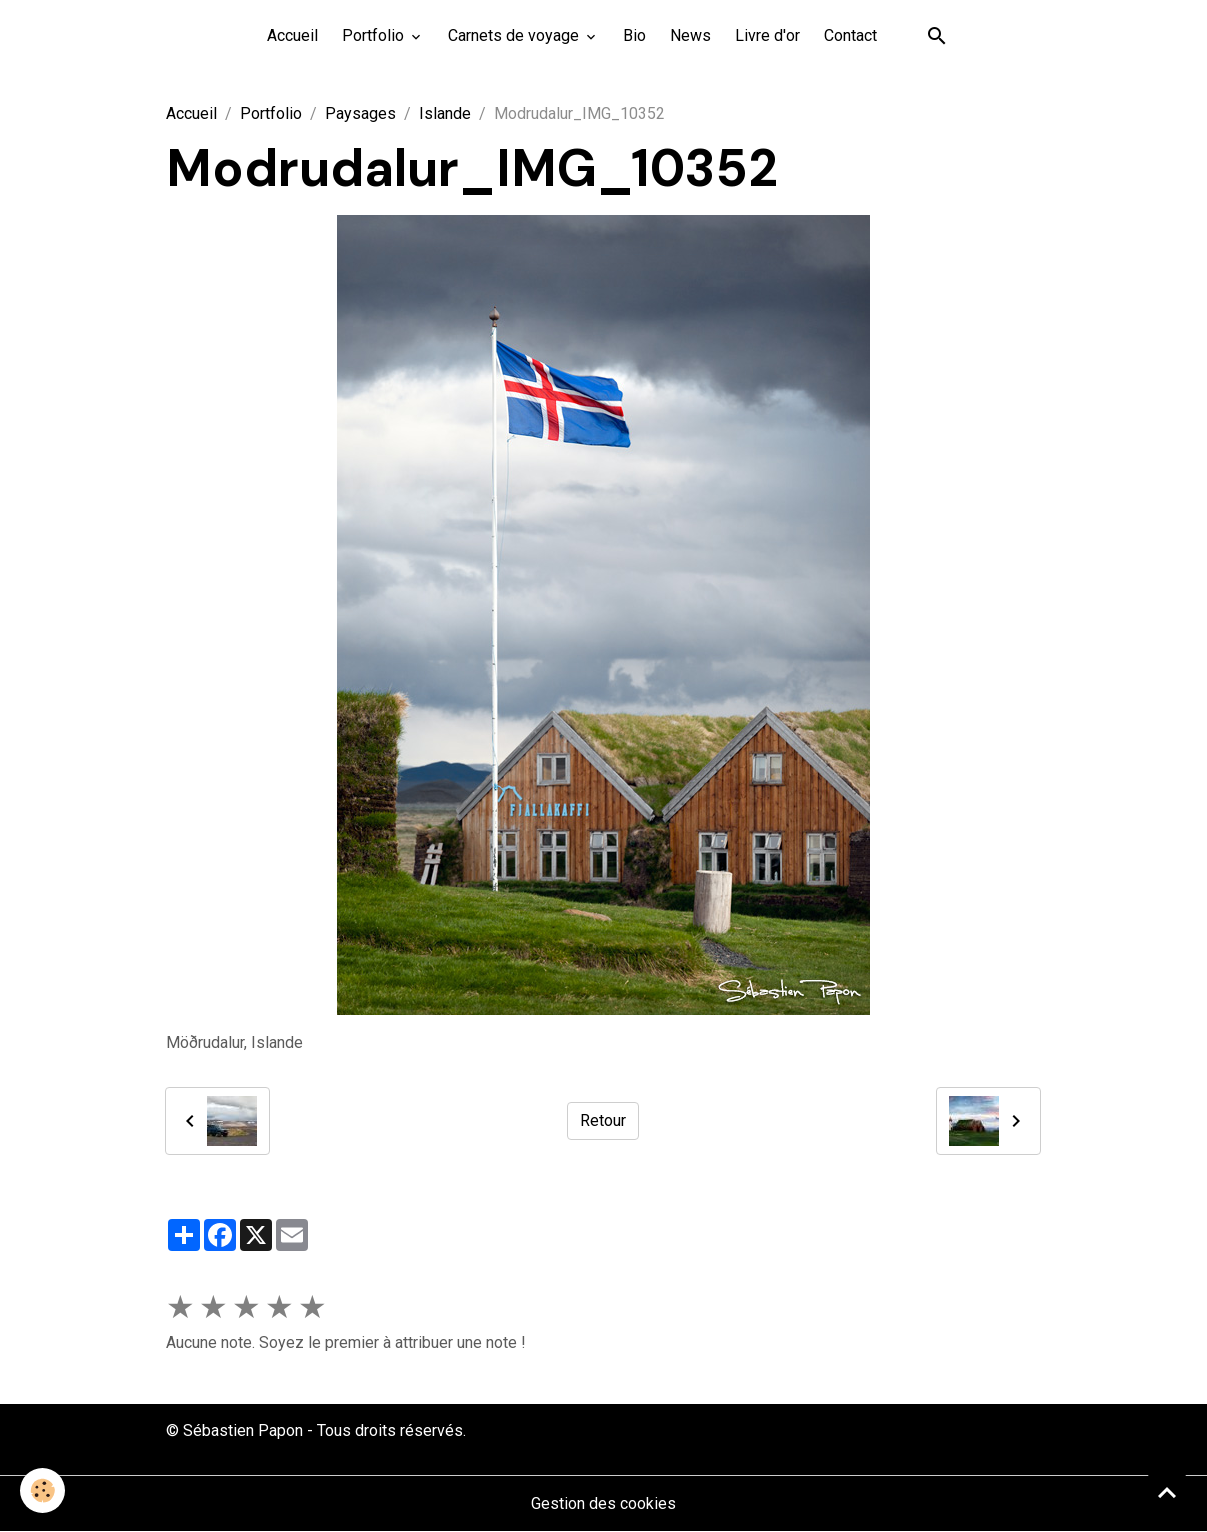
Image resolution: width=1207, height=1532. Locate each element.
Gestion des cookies (603, 1503)
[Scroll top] (1167, 1492)
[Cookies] (42, 1490)
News (690, 35)
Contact (850, 35)
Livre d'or (767, 35)
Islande (445, 113)
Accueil (292, 35)
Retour (603, 1120)
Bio (634, 35)
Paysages (360, 113)
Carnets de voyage (515, 35)
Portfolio (375, 35)
